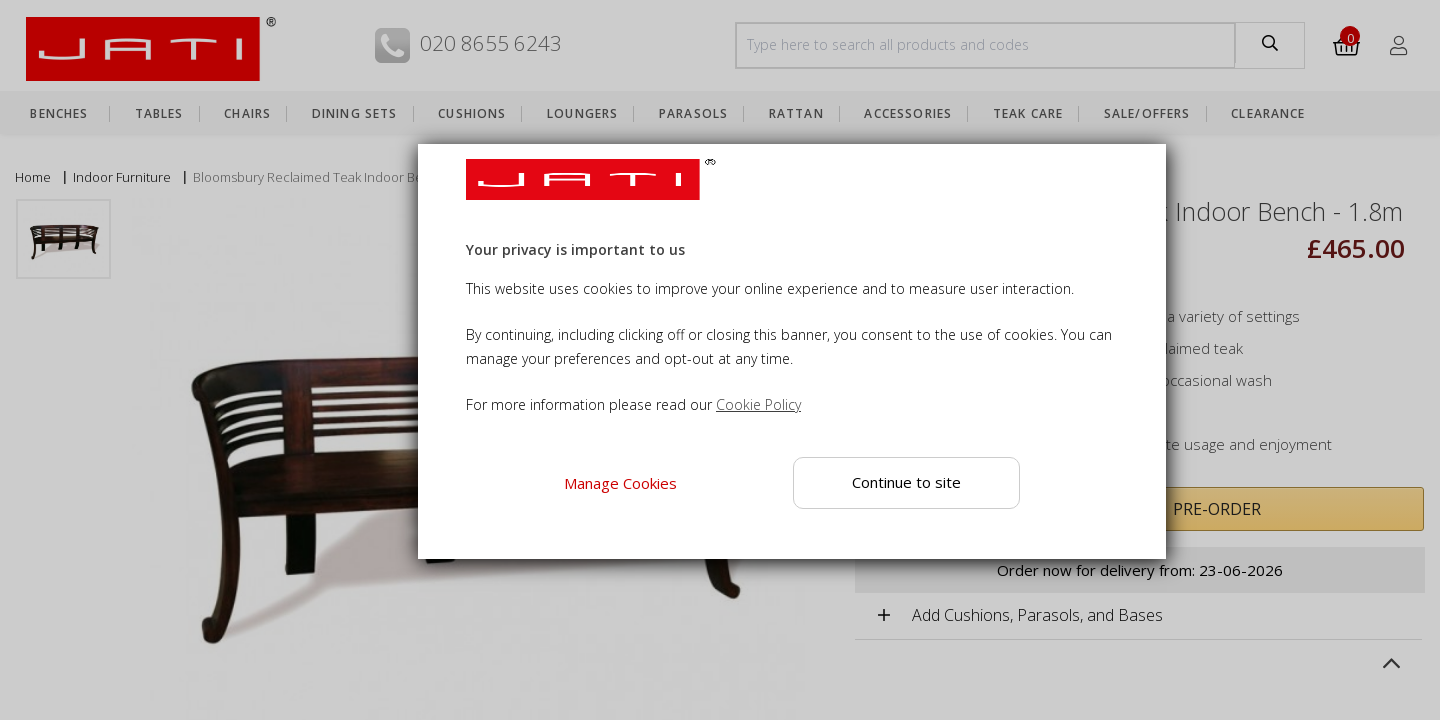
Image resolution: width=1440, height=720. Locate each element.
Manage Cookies (619, 483)
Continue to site (906, 482)
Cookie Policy (758, 404)
